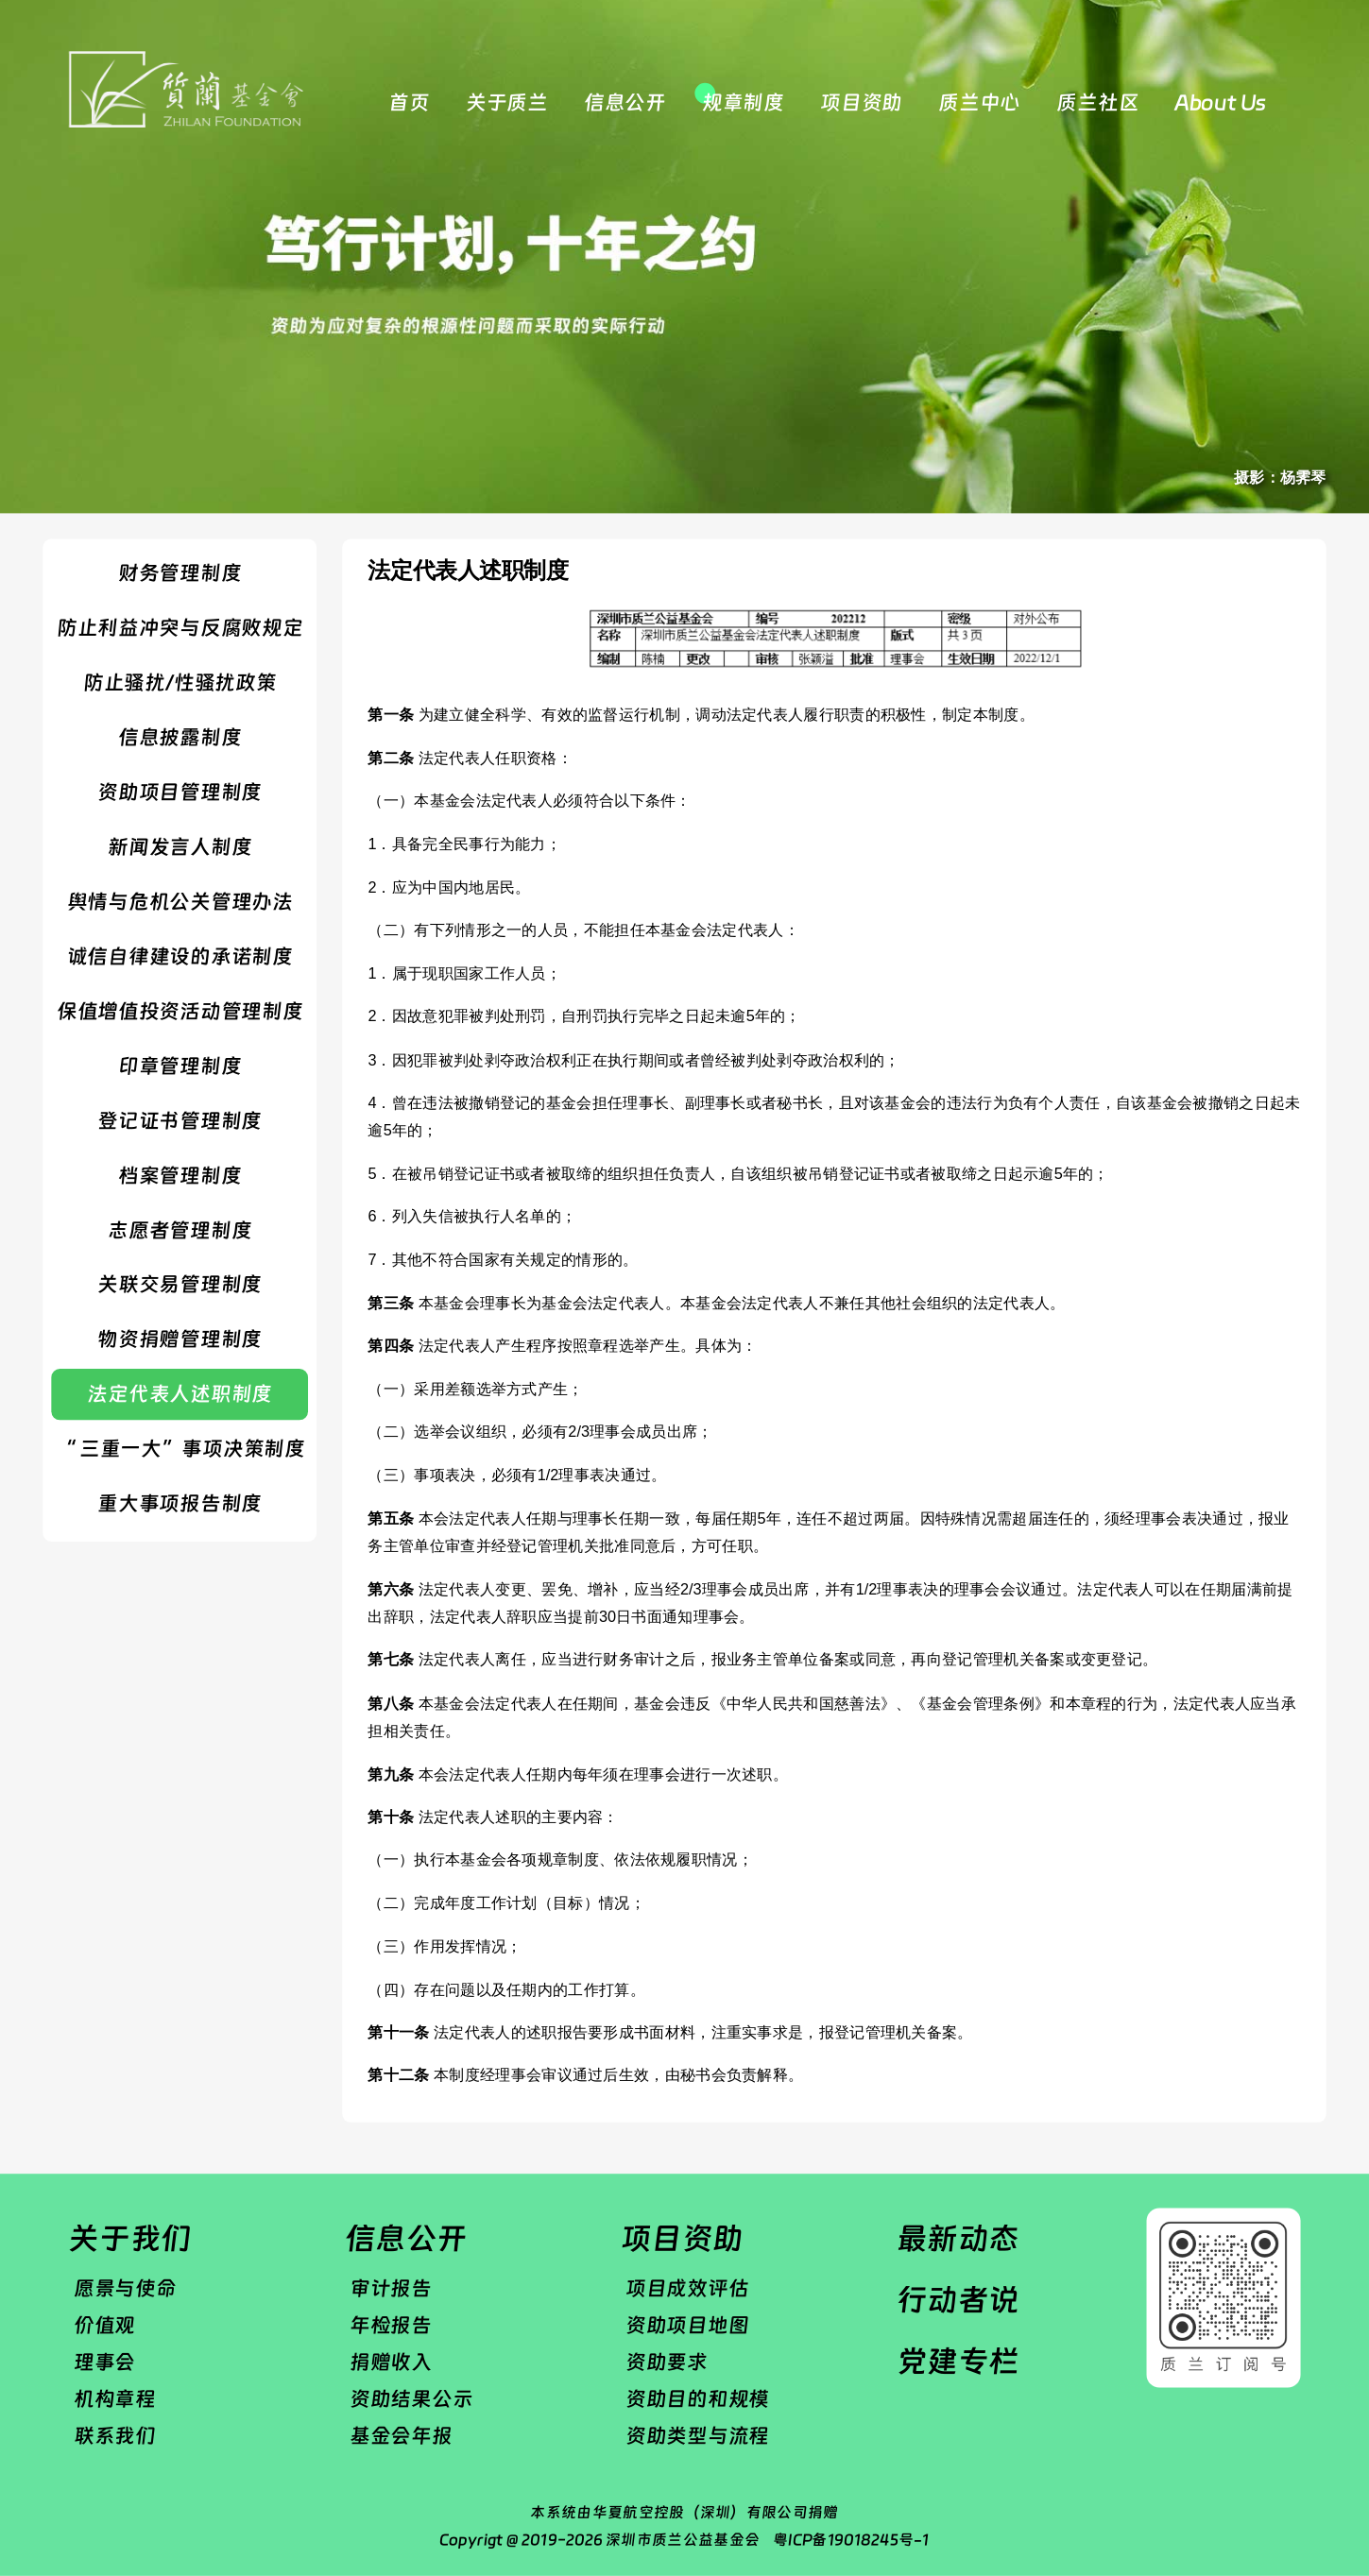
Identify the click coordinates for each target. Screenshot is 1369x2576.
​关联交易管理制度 (179, 1284)
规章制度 (743, 102)
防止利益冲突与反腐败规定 (180, 627)
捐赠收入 (391, 2361)
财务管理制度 (179, 572)
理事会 (104, 2361)
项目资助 (861, 102)
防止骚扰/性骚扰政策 (180, 682)
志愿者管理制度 (179, 1230)
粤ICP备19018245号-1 (851, 2540)
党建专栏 (958, 2361)
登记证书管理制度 (179, 1120)
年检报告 (391, 2324)
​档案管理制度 (179, 1175)
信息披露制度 (179, 737)
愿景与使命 (125, 2288)
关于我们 (129, 2238)
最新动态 (958, 2238)
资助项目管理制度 (179, 791)
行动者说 (958, 2299)
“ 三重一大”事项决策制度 (180, 1449)
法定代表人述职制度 (179, 1394)
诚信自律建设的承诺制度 (180, 956)
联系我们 (115, 2435)
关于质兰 (507, 102)
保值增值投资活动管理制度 (180, 1010)
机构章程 (115, 2398)
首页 (408, 102)
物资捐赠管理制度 (179, 1339)
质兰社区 (1097, 102)
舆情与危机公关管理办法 (180, 901)
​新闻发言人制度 (179, 846)
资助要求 (666, 2361)
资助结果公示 (411, 2398)
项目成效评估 (686, 2288)
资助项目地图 (686, 2324)
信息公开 (625, 102)
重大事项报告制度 (179, 1504)
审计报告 (391, 2288)
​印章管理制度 (179, 1065)
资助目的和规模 (697, 2398)
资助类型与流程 (697, 2435)
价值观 (104, 2324)
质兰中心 (979, 102)
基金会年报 (401, 2435)
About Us (1220, 102)
